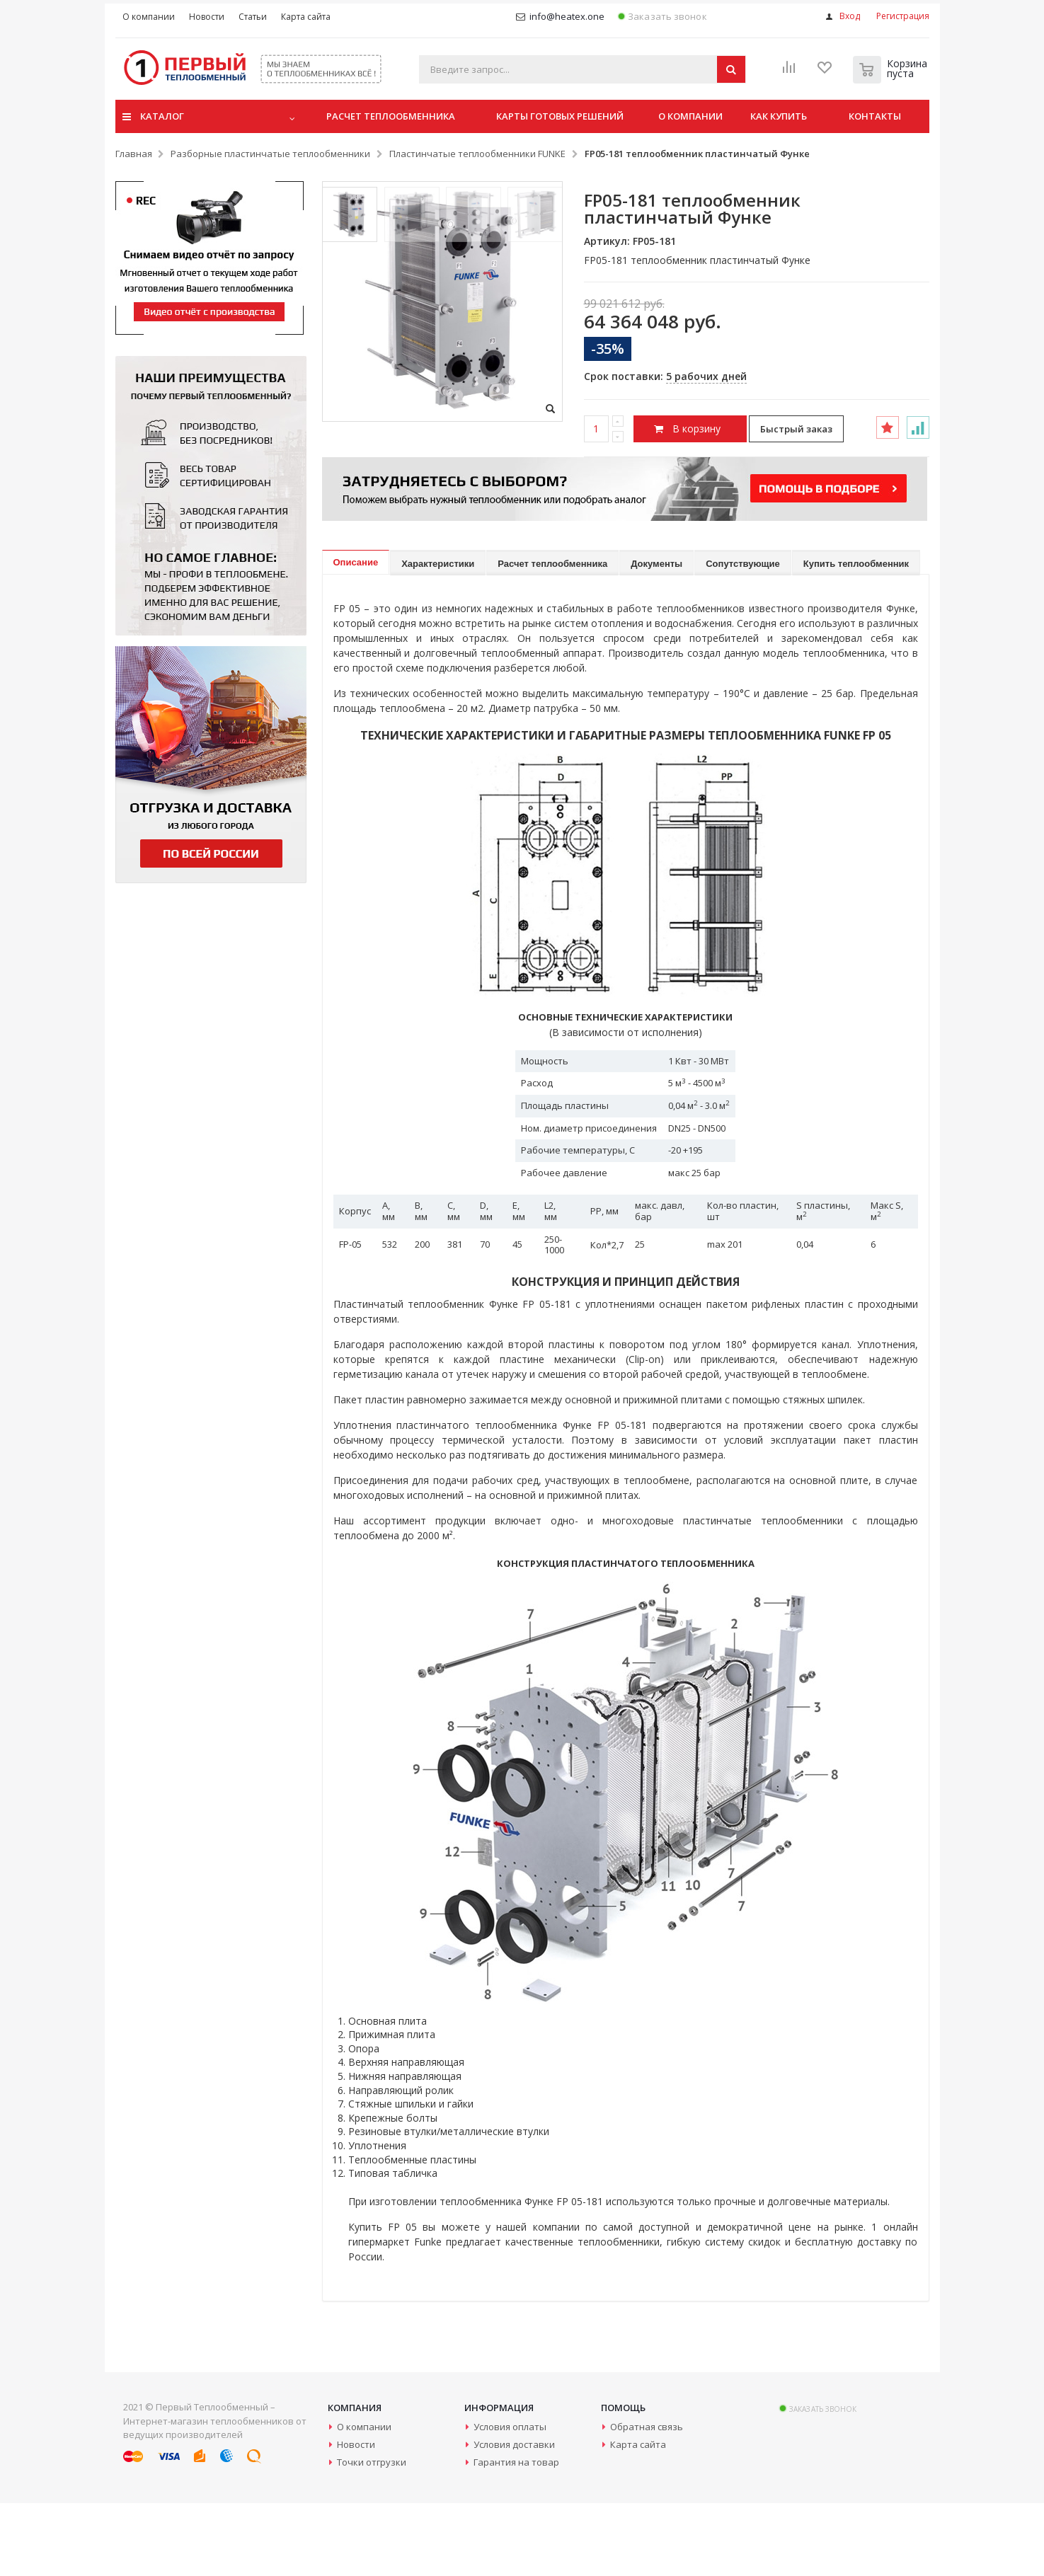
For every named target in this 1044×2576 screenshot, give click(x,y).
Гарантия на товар (516, 2535)
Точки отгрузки (371, 2535)
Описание (356, 635)
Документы (656, 636)
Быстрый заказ (796, 431)
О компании (364, 2499)
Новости (356, 2517)
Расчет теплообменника (552, 636)
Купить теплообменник (856, 636)
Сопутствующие (743, 636)
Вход (849, 16)
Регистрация (902, 16)
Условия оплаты (510, 2499)
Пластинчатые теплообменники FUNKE (477, 155)
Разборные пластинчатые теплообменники (270, 155)
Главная (133, 155)
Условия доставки (514, 2517)
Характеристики (437, 636)
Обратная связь (646, 2499)
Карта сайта (638, 2517)
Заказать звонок (662, 16)
